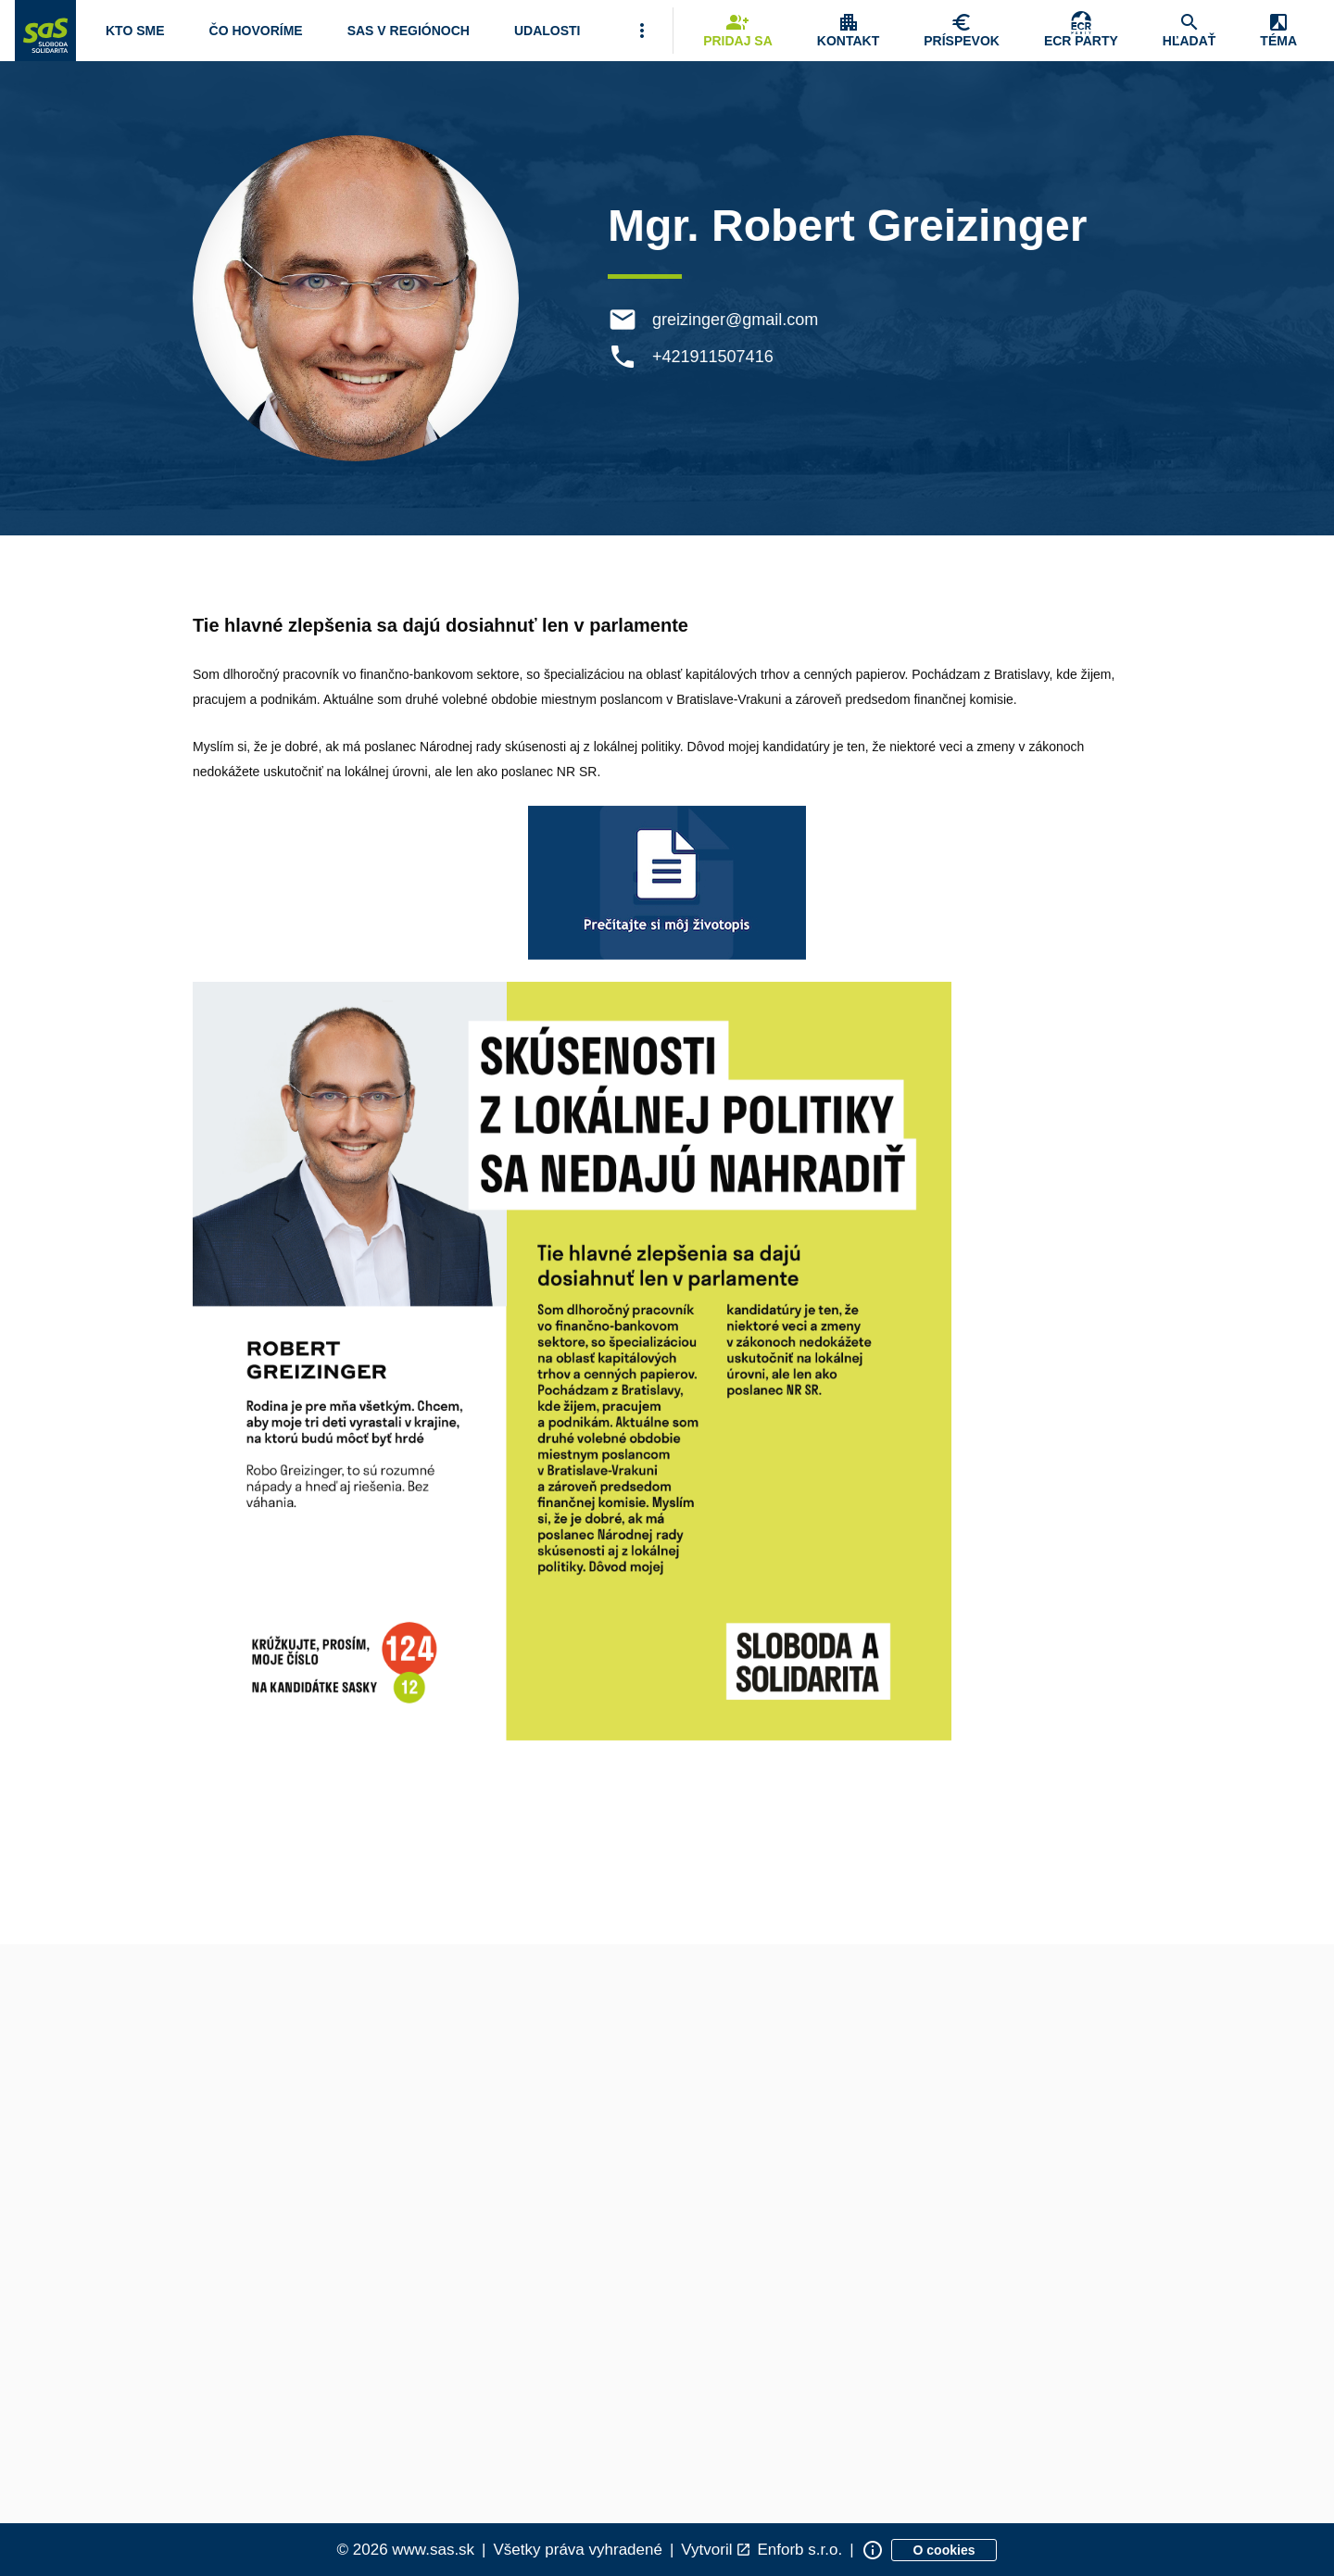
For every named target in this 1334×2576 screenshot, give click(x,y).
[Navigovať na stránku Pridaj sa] (738, 30)
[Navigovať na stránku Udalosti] (547, 30)
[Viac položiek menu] (642, 30)
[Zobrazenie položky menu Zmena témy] (1278, 30)
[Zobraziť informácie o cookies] (944, 2550)
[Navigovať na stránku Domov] (45, 30)
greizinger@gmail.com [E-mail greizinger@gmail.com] (737, 319)
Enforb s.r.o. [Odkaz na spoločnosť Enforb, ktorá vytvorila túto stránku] (799, 2549)
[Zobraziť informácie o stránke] (873, 2550)
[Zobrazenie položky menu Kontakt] (848, 30)
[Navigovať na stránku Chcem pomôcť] (961, 30)
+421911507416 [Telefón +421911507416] (714, 356)
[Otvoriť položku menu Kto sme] (135, 30)
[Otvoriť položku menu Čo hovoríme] (256, 30)
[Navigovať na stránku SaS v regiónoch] (408, 30)
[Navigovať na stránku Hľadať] (1189, 30)
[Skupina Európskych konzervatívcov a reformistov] (1081, 30)
